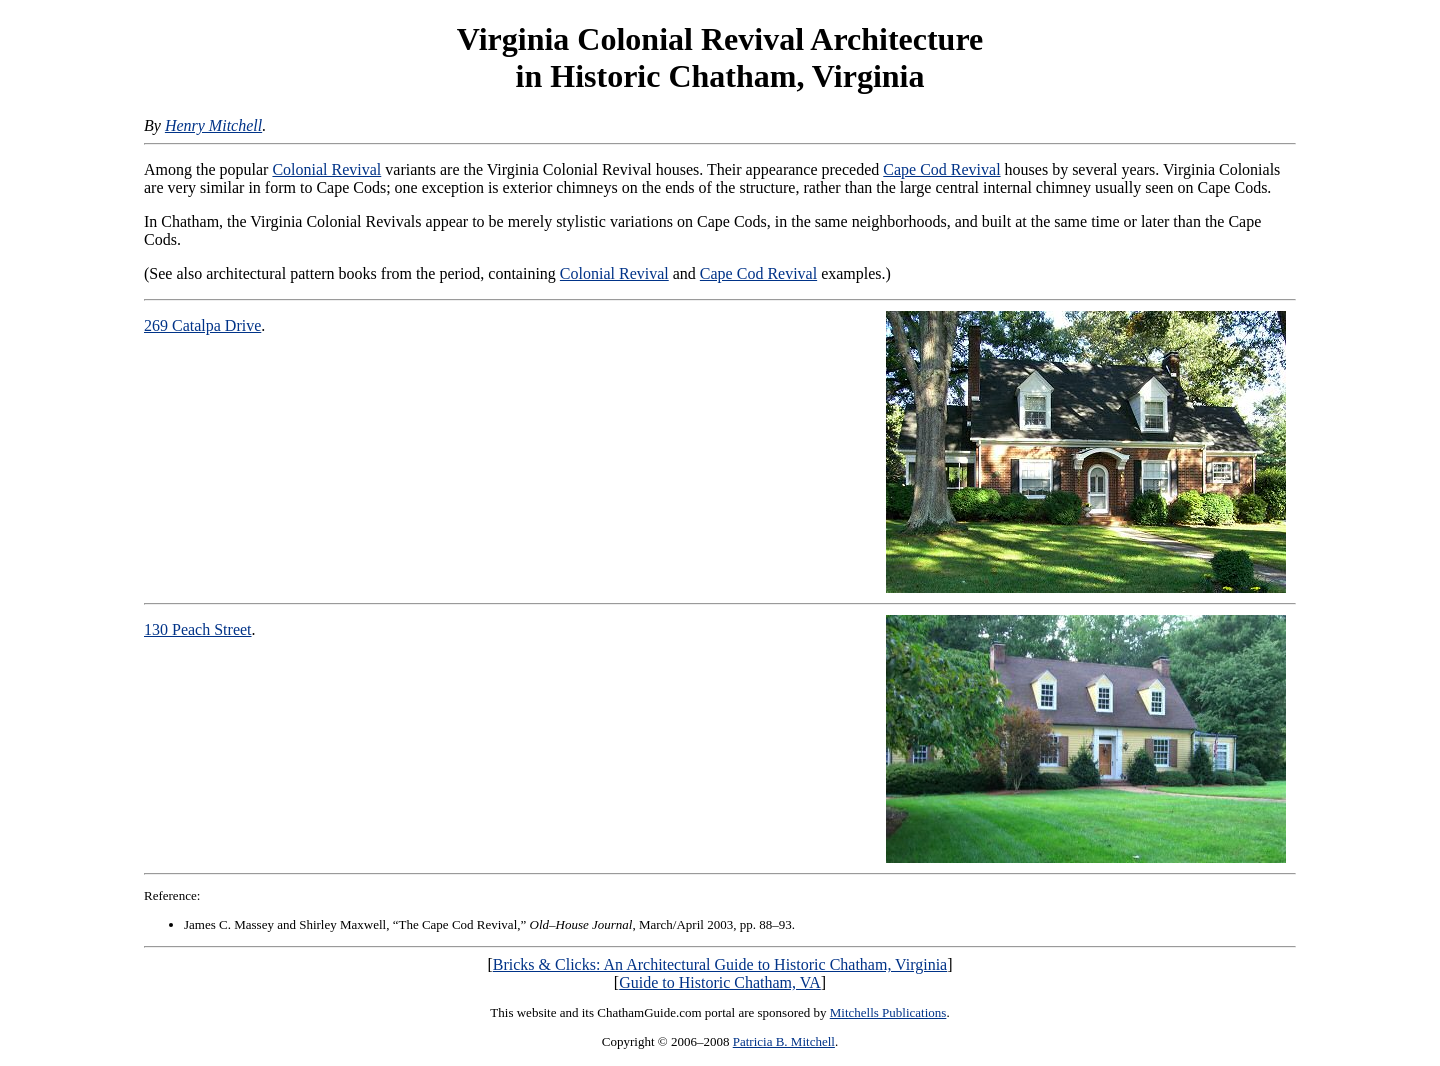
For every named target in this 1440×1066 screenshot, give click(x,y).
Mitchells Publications (888, 1012)
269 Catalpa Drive (202, 325)
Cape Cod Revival (941, 169)
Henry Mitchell (213, 125)
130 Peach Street (198, 629)
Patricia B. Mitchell (784, 1041)
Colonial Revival (326, 169)
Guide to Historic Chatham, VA (720, 982)
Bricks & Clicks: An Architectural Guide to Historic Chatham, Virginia (720, 964)
